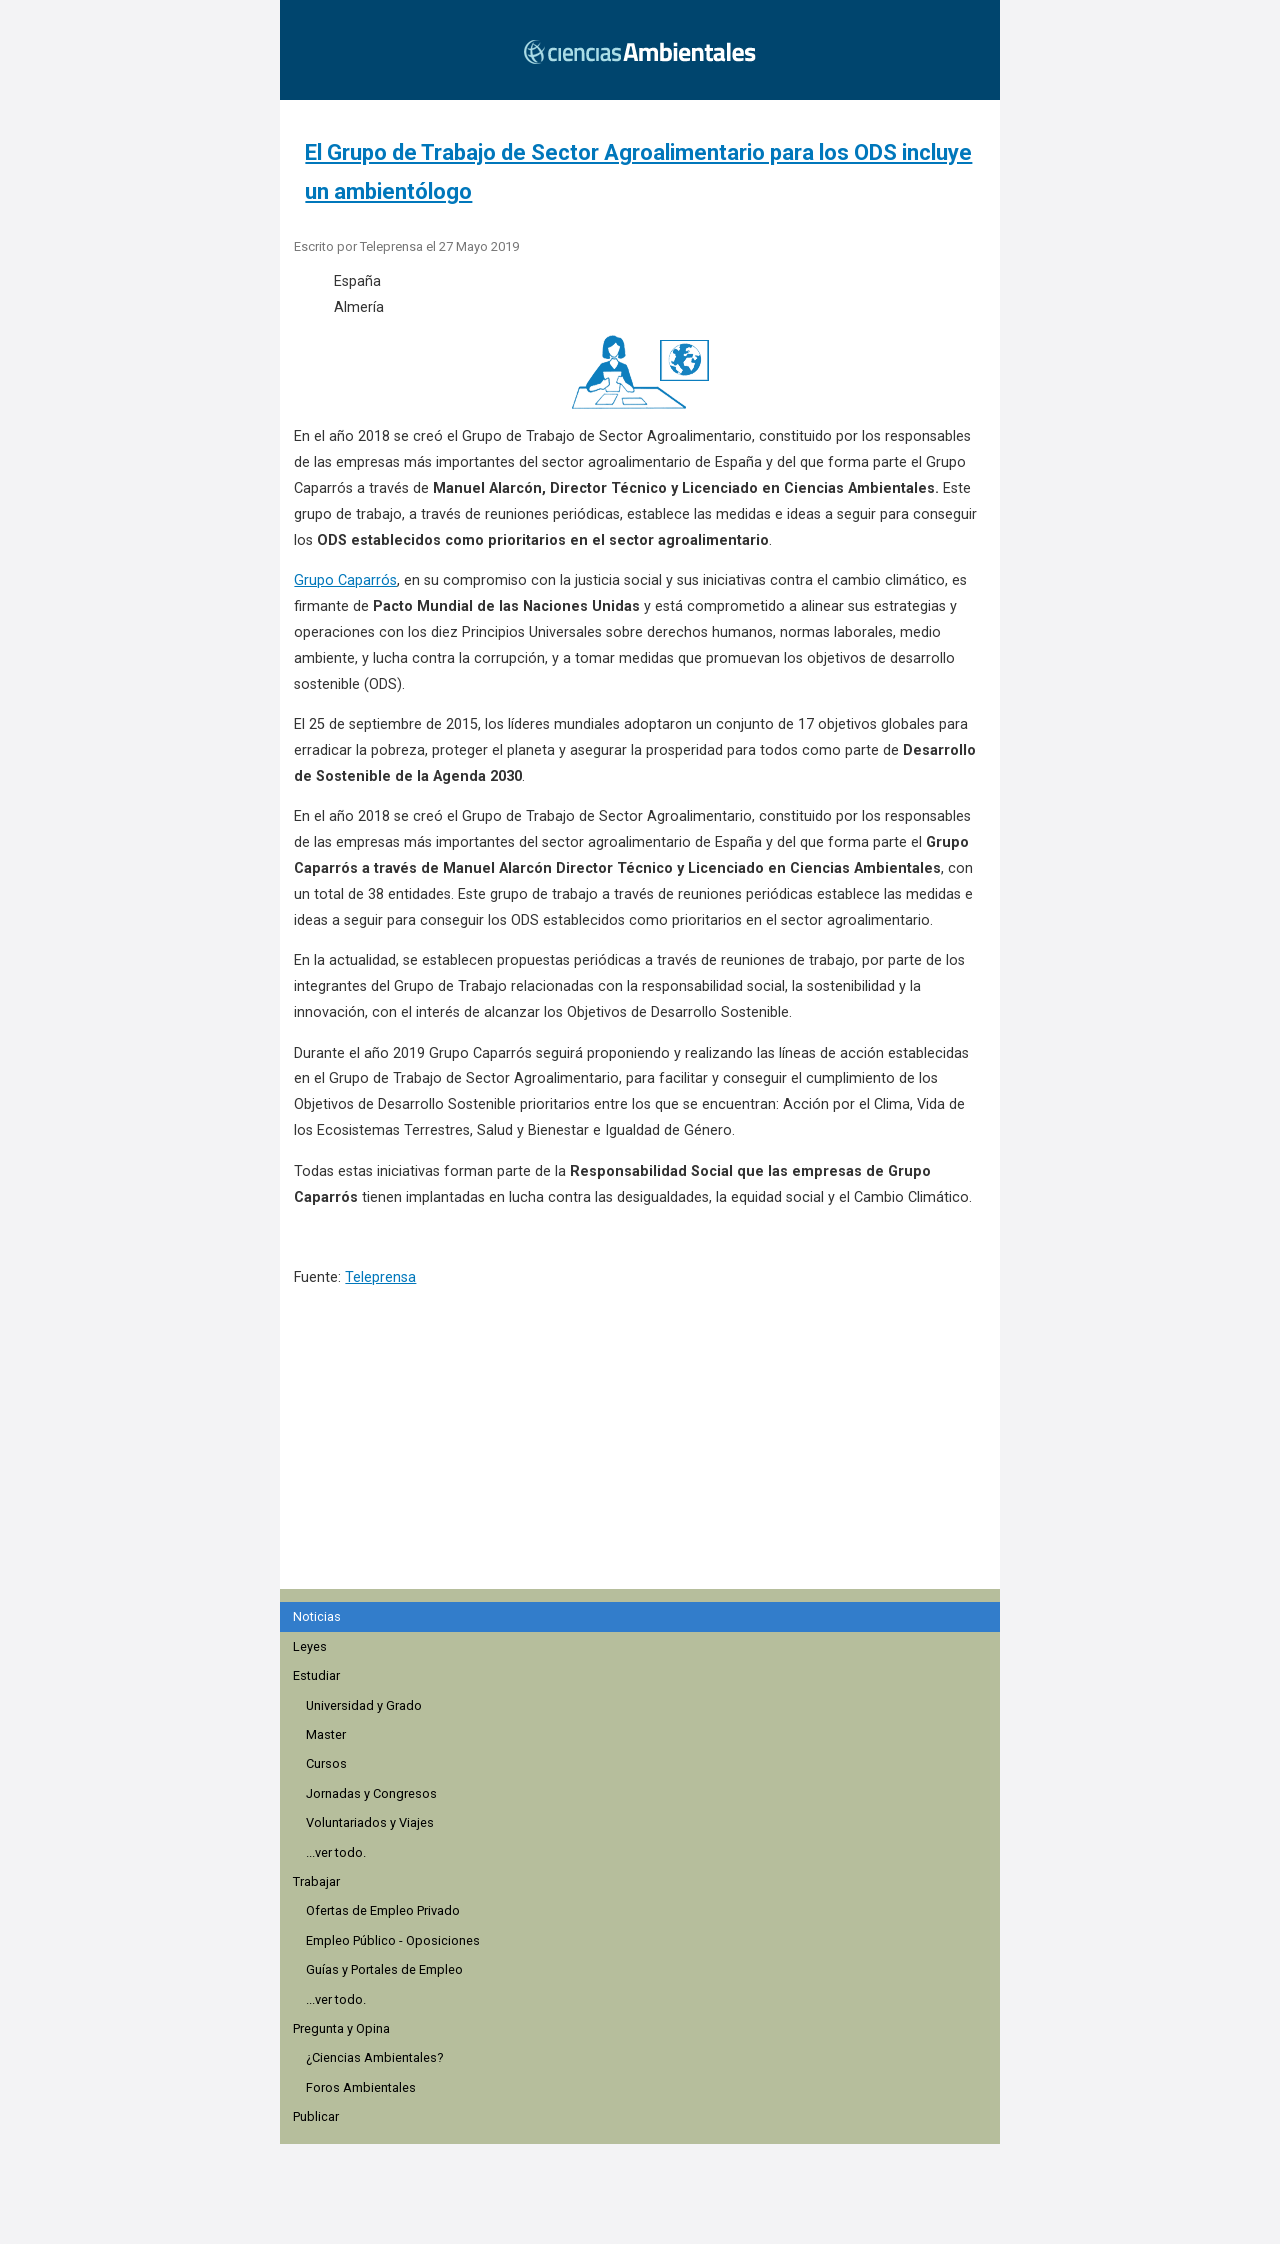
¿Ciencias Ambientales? (374, 2057)
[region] (646, 1469)
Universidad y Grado (364, 1705)
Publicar (316, 2116)
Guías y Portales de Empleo (384, 1969)
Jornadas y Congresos (371, 1793)
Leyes (310, 1646)
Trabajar (316, 1881)
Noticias (317, 1616)
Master (326, 1734)
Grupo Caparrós (345, 580)
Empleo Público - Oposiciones (393, 1940)
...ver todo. (336, 1852)
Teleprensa (380, 1277)
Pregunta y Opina (341, 2028)
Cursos (326, 1763)
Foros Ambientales (361, 2087)
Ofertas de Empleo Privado (383, 1910)
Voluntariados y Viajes (370, 1822)
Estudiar (316, 1675)
